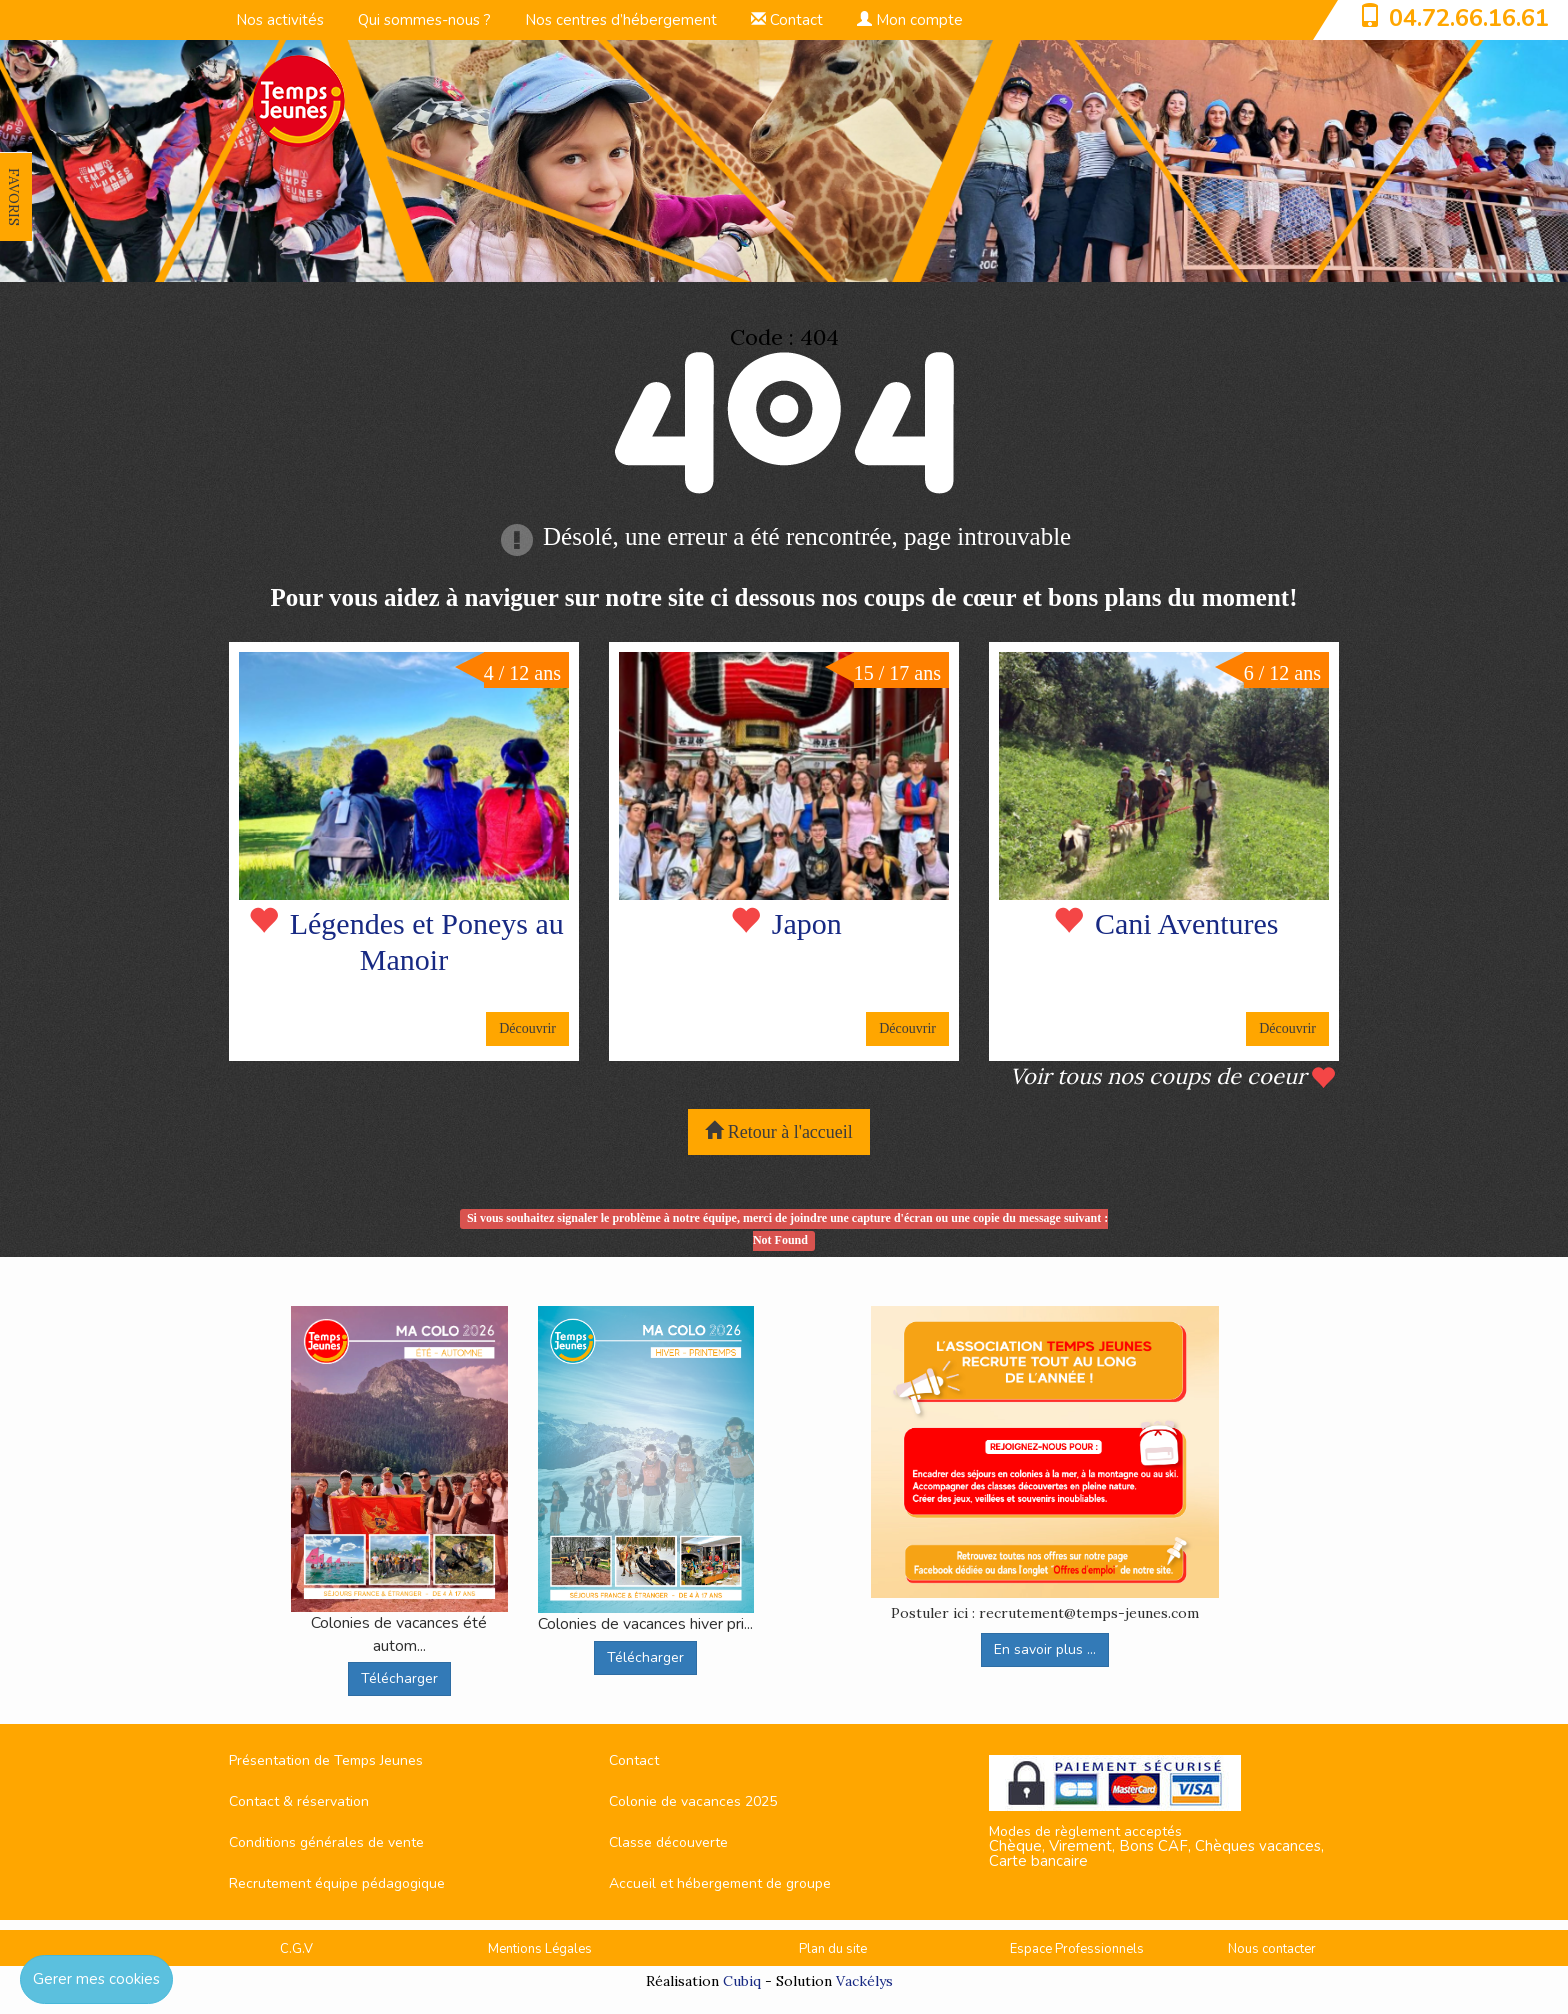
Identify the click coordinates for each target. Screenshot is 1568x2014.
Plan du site (833, 1949)
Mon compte (910, 20)
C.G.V (296, 1949)
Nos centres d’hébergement (621, 20)
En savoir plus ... (1045, 1649)
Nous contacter (1272, 1949)
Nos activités (280, 20)
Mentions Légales (540, 1949)
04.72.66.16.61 (1469, 18)
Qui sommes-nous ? (424, 20)
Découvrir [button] (527, 1028)
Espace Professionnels (1077, 1949)
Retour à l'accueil (779, 1131)
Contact (787, 20)
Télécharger (399, 1678)
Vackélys (864, 1981)
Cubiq (742, 1981)
